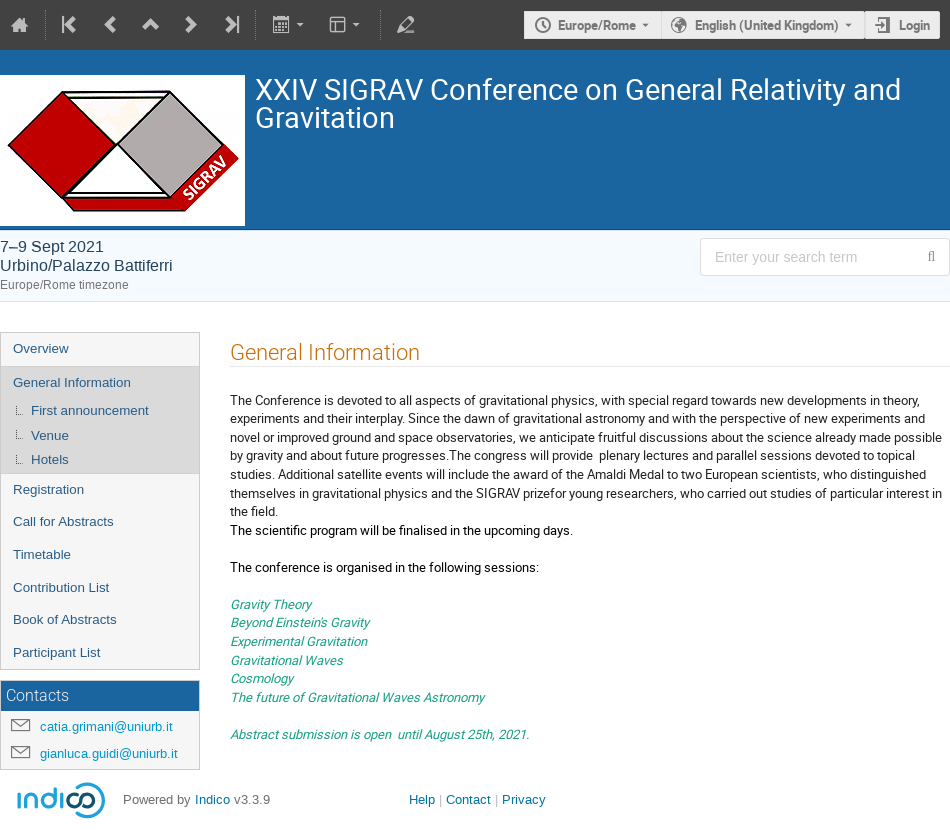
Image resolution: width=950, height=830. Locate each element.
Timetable (42, 554)
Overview (41, 348)
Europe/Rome (597, 25)
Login (914, 25)
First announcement (90, 410)
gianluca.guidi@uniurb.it (109, 753)
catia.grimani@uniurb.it (106, 726)
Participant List (56, 652)
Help (422, 799)
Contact (468, 799)
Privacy (524, 799)
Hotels (50, 459)
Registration (48, 489)
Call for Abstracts (63, 521)
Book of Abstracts (65, 619)
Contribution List (61, 587)
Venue (50, 435)
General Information (72, 382)
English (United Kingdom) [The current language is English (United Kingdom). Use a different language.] (767, 25)
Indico (212, 799)
